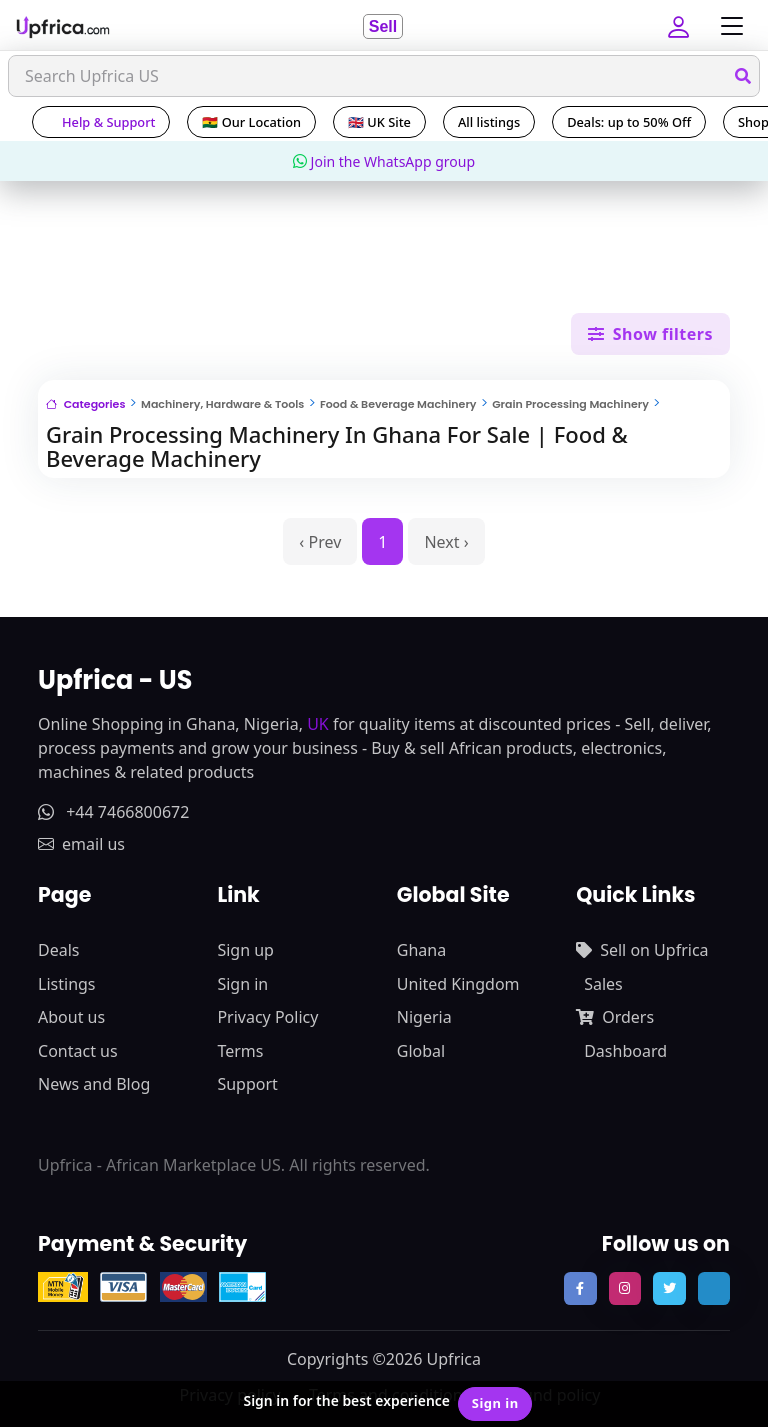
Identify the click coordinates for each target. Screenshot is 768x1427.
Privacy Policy (267, 1017)
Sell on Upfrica (642, 950)
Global (421, 1051)
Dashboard (625, 1051)
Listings (66, 984)
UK (318, 724)
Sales (603, 984)
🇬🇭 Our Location (251, 122)
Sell (383, 26)
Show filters (650, 334)
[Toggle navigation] (727, 26)
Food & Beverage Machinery (398, 404)
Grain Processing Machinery (570, 404)
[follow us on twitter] (669, 1288)
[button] (681, 26)
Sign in (242, 984)
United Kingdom (458, 984)
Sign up (245, 950)
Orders (615, 1017)
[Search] (384, 76)
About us (71, 1017)
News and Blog (94, 1084)
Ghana (421, 950)
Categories (85, 404)
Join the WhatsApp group (384, 161)
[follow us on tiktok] (714, 1288)
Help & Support (101, 122)
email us (81, 844)
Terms (240, 1051)
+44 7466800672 (113, 812)
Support (247, 1084)
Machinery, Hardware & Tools (222, 404)
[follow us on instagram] (625, 1288)
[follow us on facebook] (580, 1288)
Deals (58, 950)
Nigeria (424, 1017)
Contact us (78, 1051)
